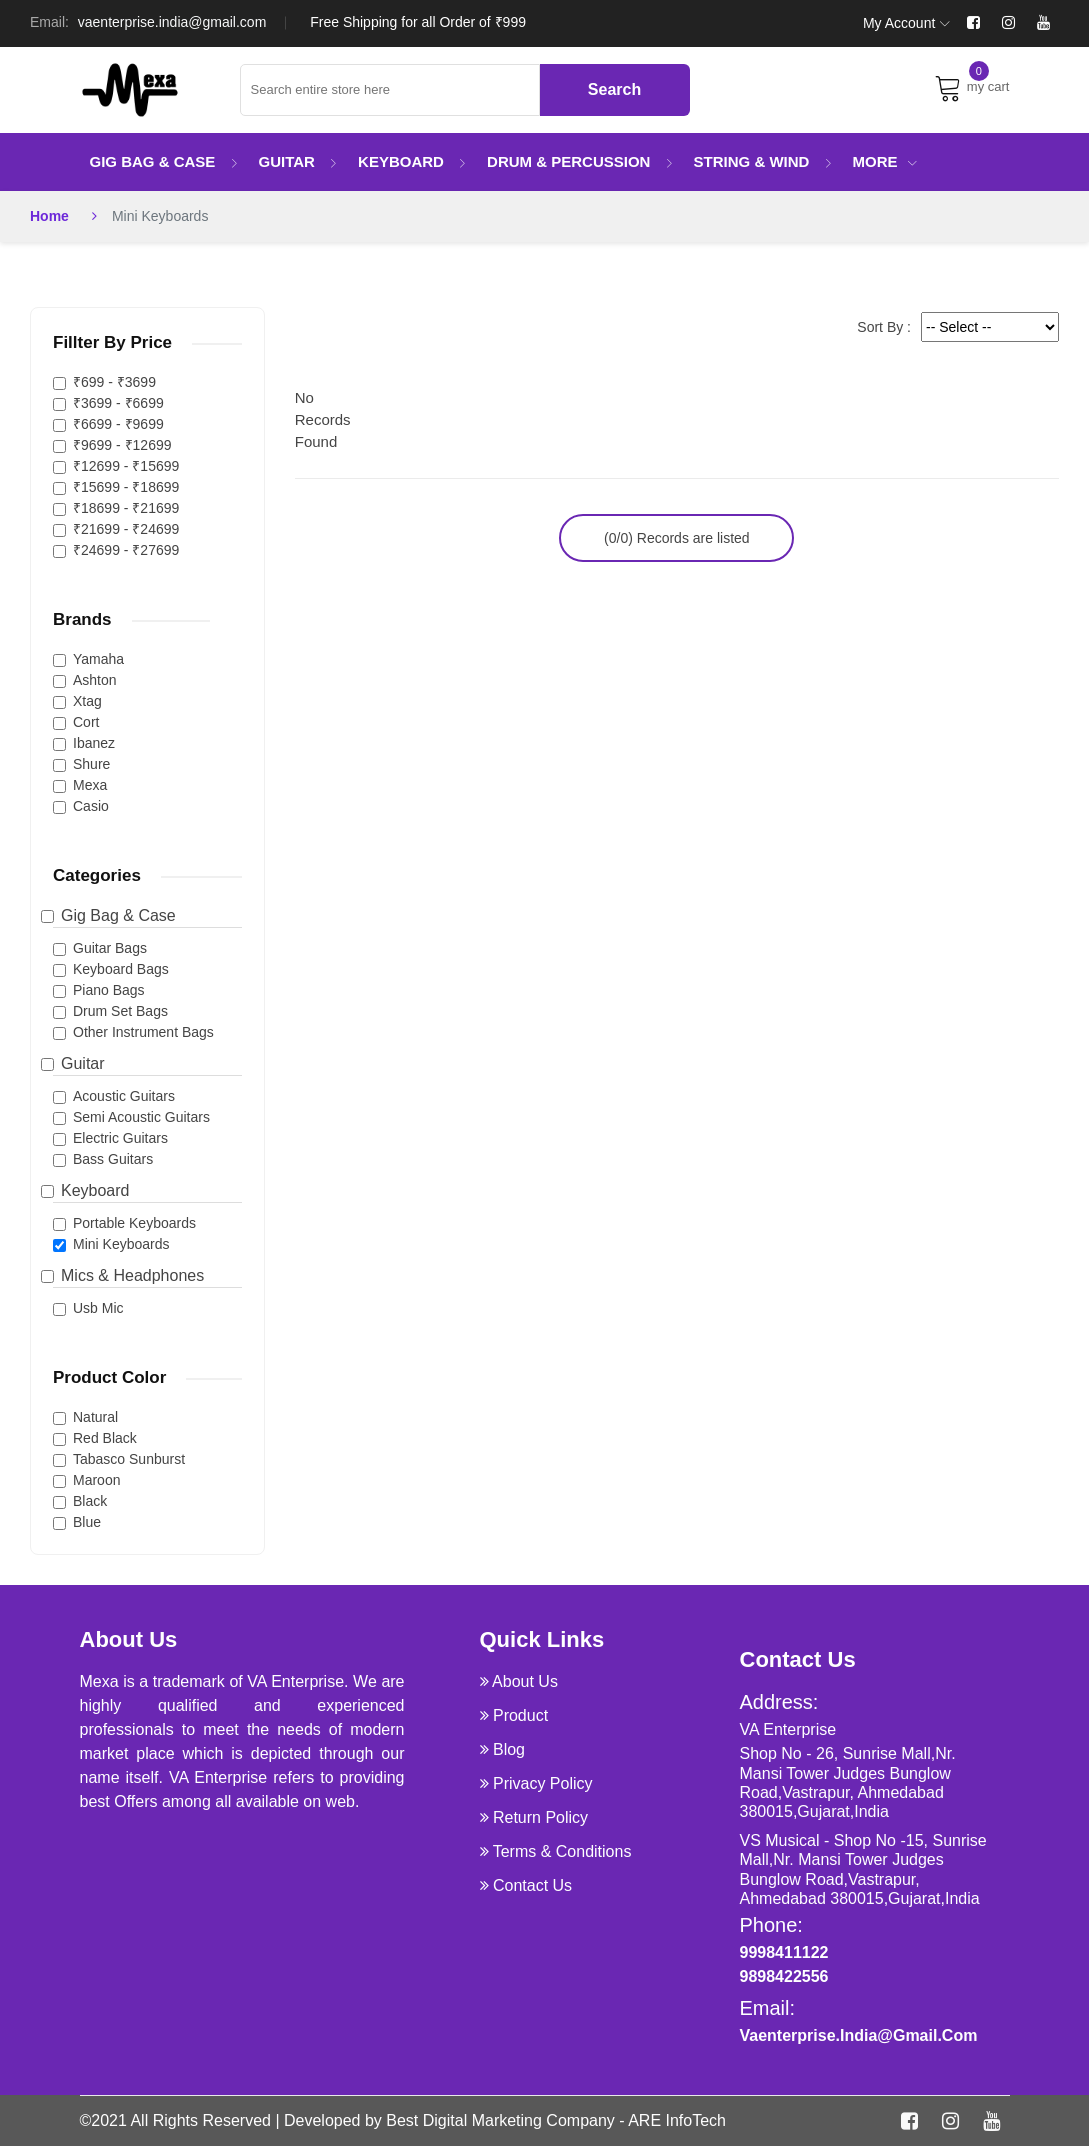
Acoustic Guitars (124, 1096)
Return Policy (540, 1817)
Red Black (105, 1438)
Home (49, 216)
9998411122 (784, 1952)
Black (90, 1501)
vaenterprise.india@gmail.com (172, 22)
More (885, 161)
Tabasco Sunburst (129, 1459)
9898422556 (784, 1976)
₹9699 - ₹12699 (122, 445)
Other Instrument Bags (143, 1032)
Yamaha (98, 659)
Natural (95, 1417)
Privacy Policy (543, 1783)
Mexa (90, 785)
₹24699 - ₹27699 (126, 550)
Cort (86, 722)
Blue (87, 1522)
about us (525, 1681)
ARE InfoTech (677, 2120)
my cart (972, 87)
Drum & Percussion (580, 161)
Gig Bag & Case (164, 161)
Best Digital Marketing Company (500, 2120)
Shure (91, 764)
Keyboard (412, 161)
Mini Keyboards (121, 1244)
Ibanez (94, 743)
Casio (91, 806)
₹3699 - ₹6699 (118, 403)
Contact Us (532, 1885)
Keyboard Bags (121, 969)
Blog (509, 1749)
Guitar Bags (110, 948)
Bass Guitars (113, 1159)
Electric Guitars (120, 1138)
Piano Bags (109, 990)
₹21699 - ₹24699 (126, 529)
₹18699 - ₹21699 (126, 508)
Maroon (96, 1480)
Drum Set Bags (120, 1011)
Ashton (95, 680)
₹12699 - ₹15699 (126, 466)
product (520, 1715)
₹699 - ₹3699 (114, 382)
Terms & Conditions (562, 1851)
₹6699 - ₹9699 (118, 424)
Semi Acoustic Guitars (141, 1117)
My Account (906, 23)
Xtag (87, 701)
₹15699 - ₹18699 (126, 487)
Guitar (299, 161)
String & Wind (763, 161)
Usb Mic (98, 1308)
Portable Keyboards (134, 1223)
